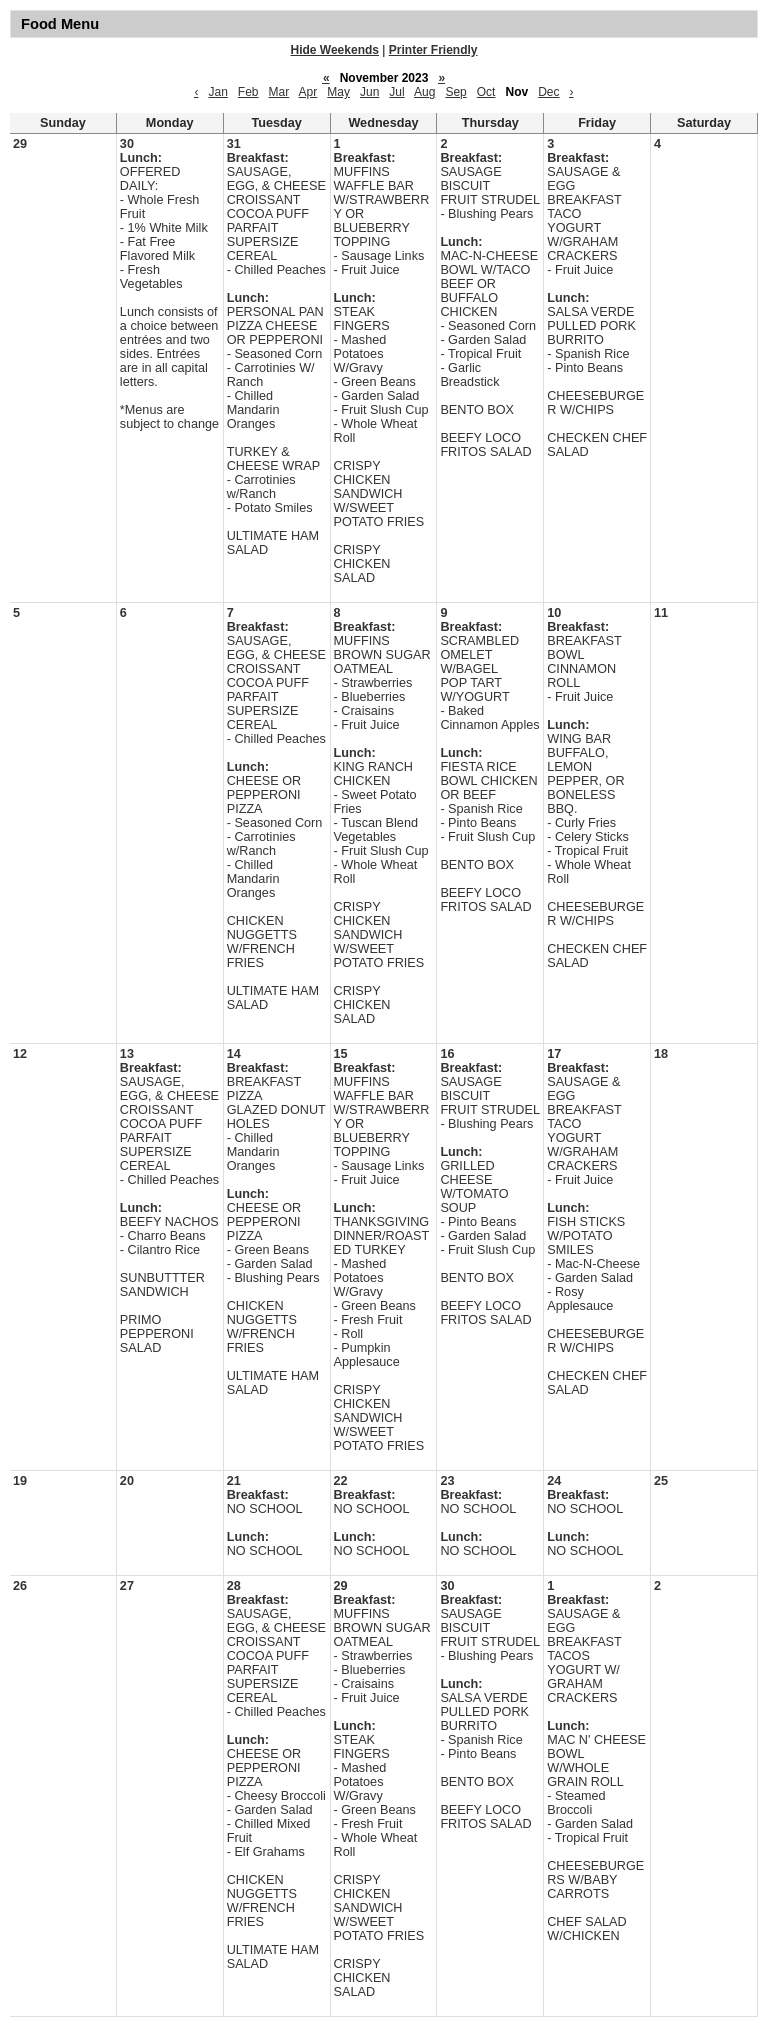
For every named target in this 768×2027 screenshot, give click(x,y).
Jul (396, 92)
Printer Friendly (433, 50)
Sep (455, 92)
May (338, 92)
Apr (308, 92)
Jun (369, 92)
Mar (279, 92)
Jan (217, 92)
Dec (548, 92)
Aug (424, 92)
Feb (248, 92)
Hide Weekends (335, 50)
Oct (486, 92)
